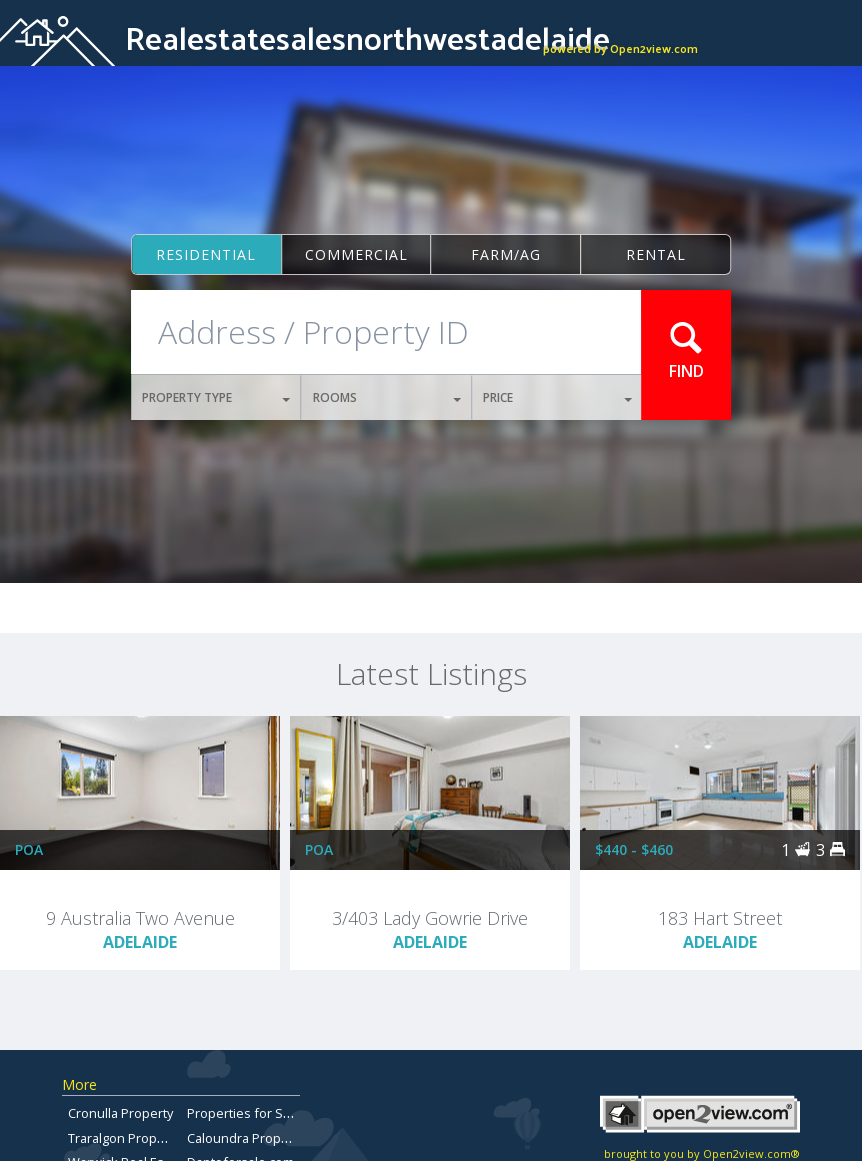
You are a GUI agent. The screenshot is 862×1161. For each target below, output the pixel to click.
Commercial (356, 254)
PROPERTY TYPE (216, 397)
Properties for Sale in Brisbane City (291, 1113)
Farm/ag (506, 254)
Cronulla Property (120, 1113)
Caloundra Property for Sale (270, 1138)
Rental (656, 254)
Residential (206, 254)
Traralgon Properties (130, 1138)
